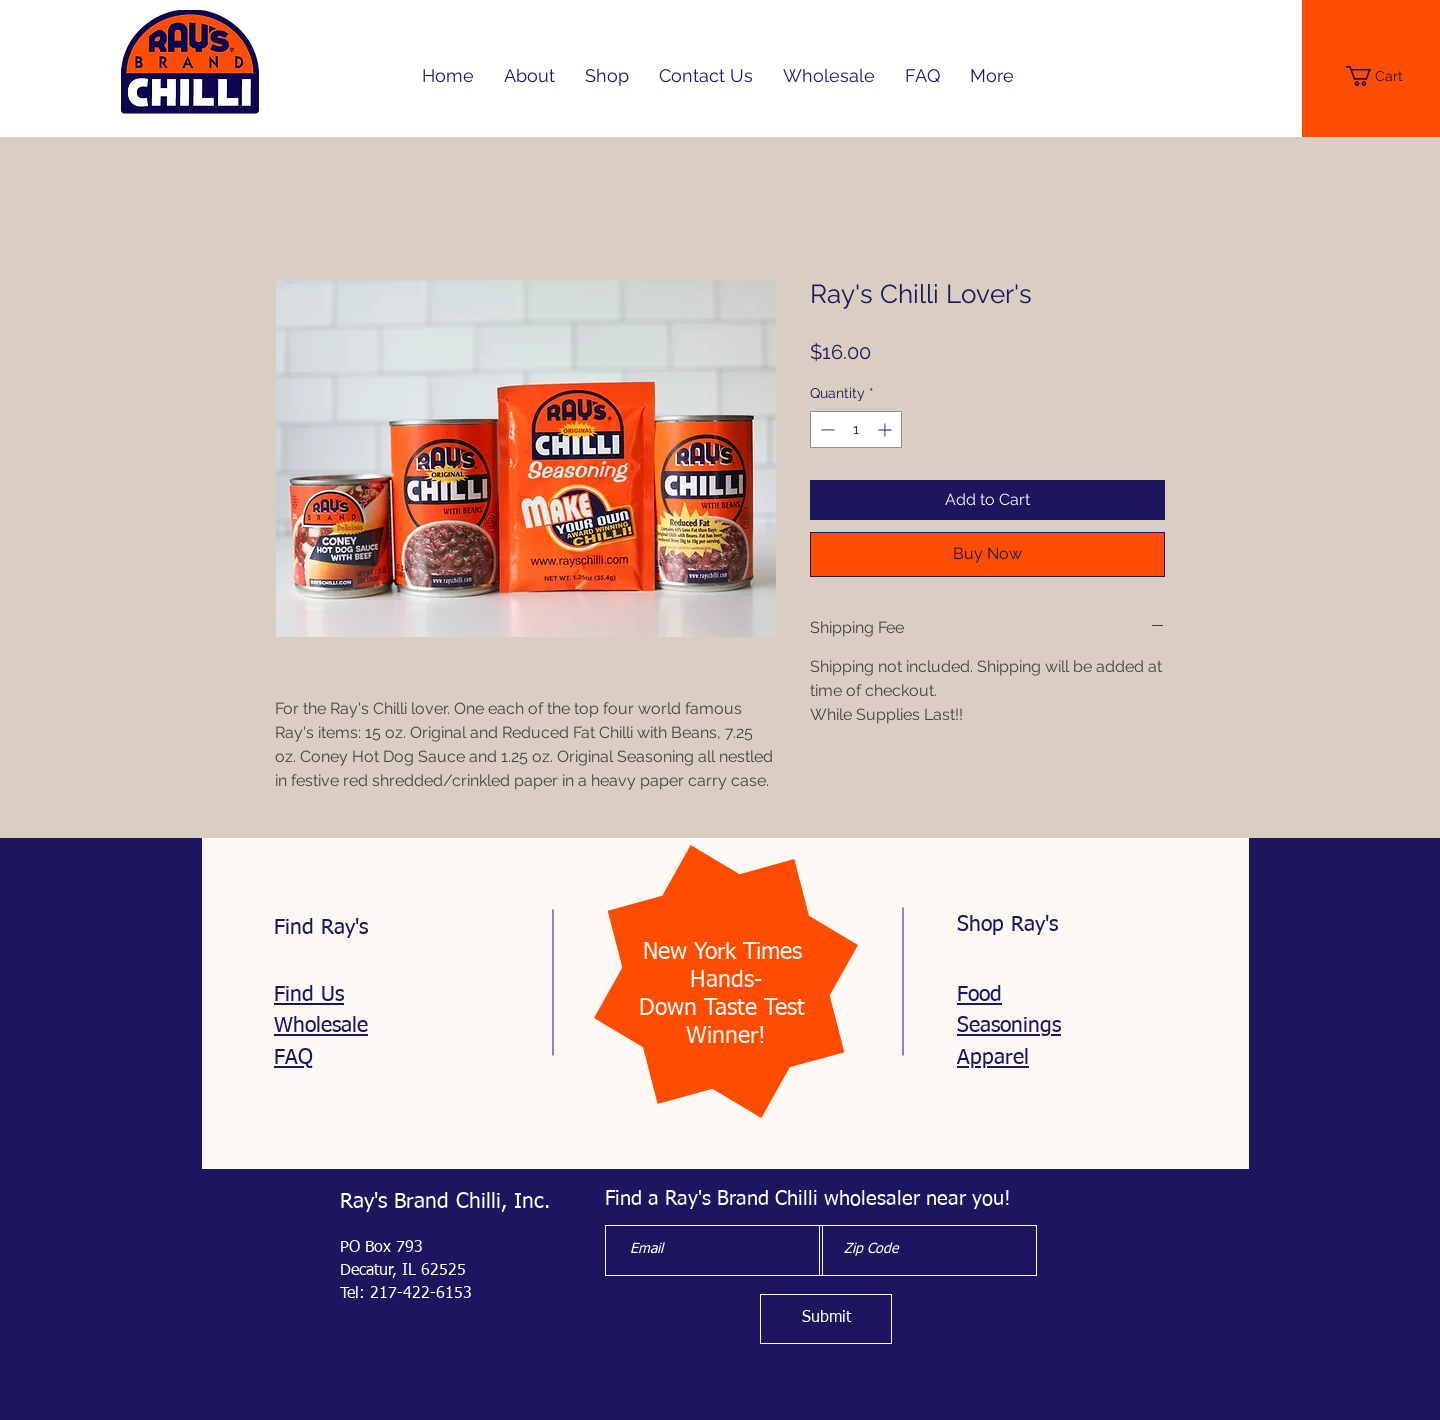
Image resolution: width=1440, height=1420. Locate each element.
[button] (1383, 76)
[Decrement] (825, 429)
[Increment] (886, 429)
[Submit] (826, 1319)
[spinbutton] (856, 429)
